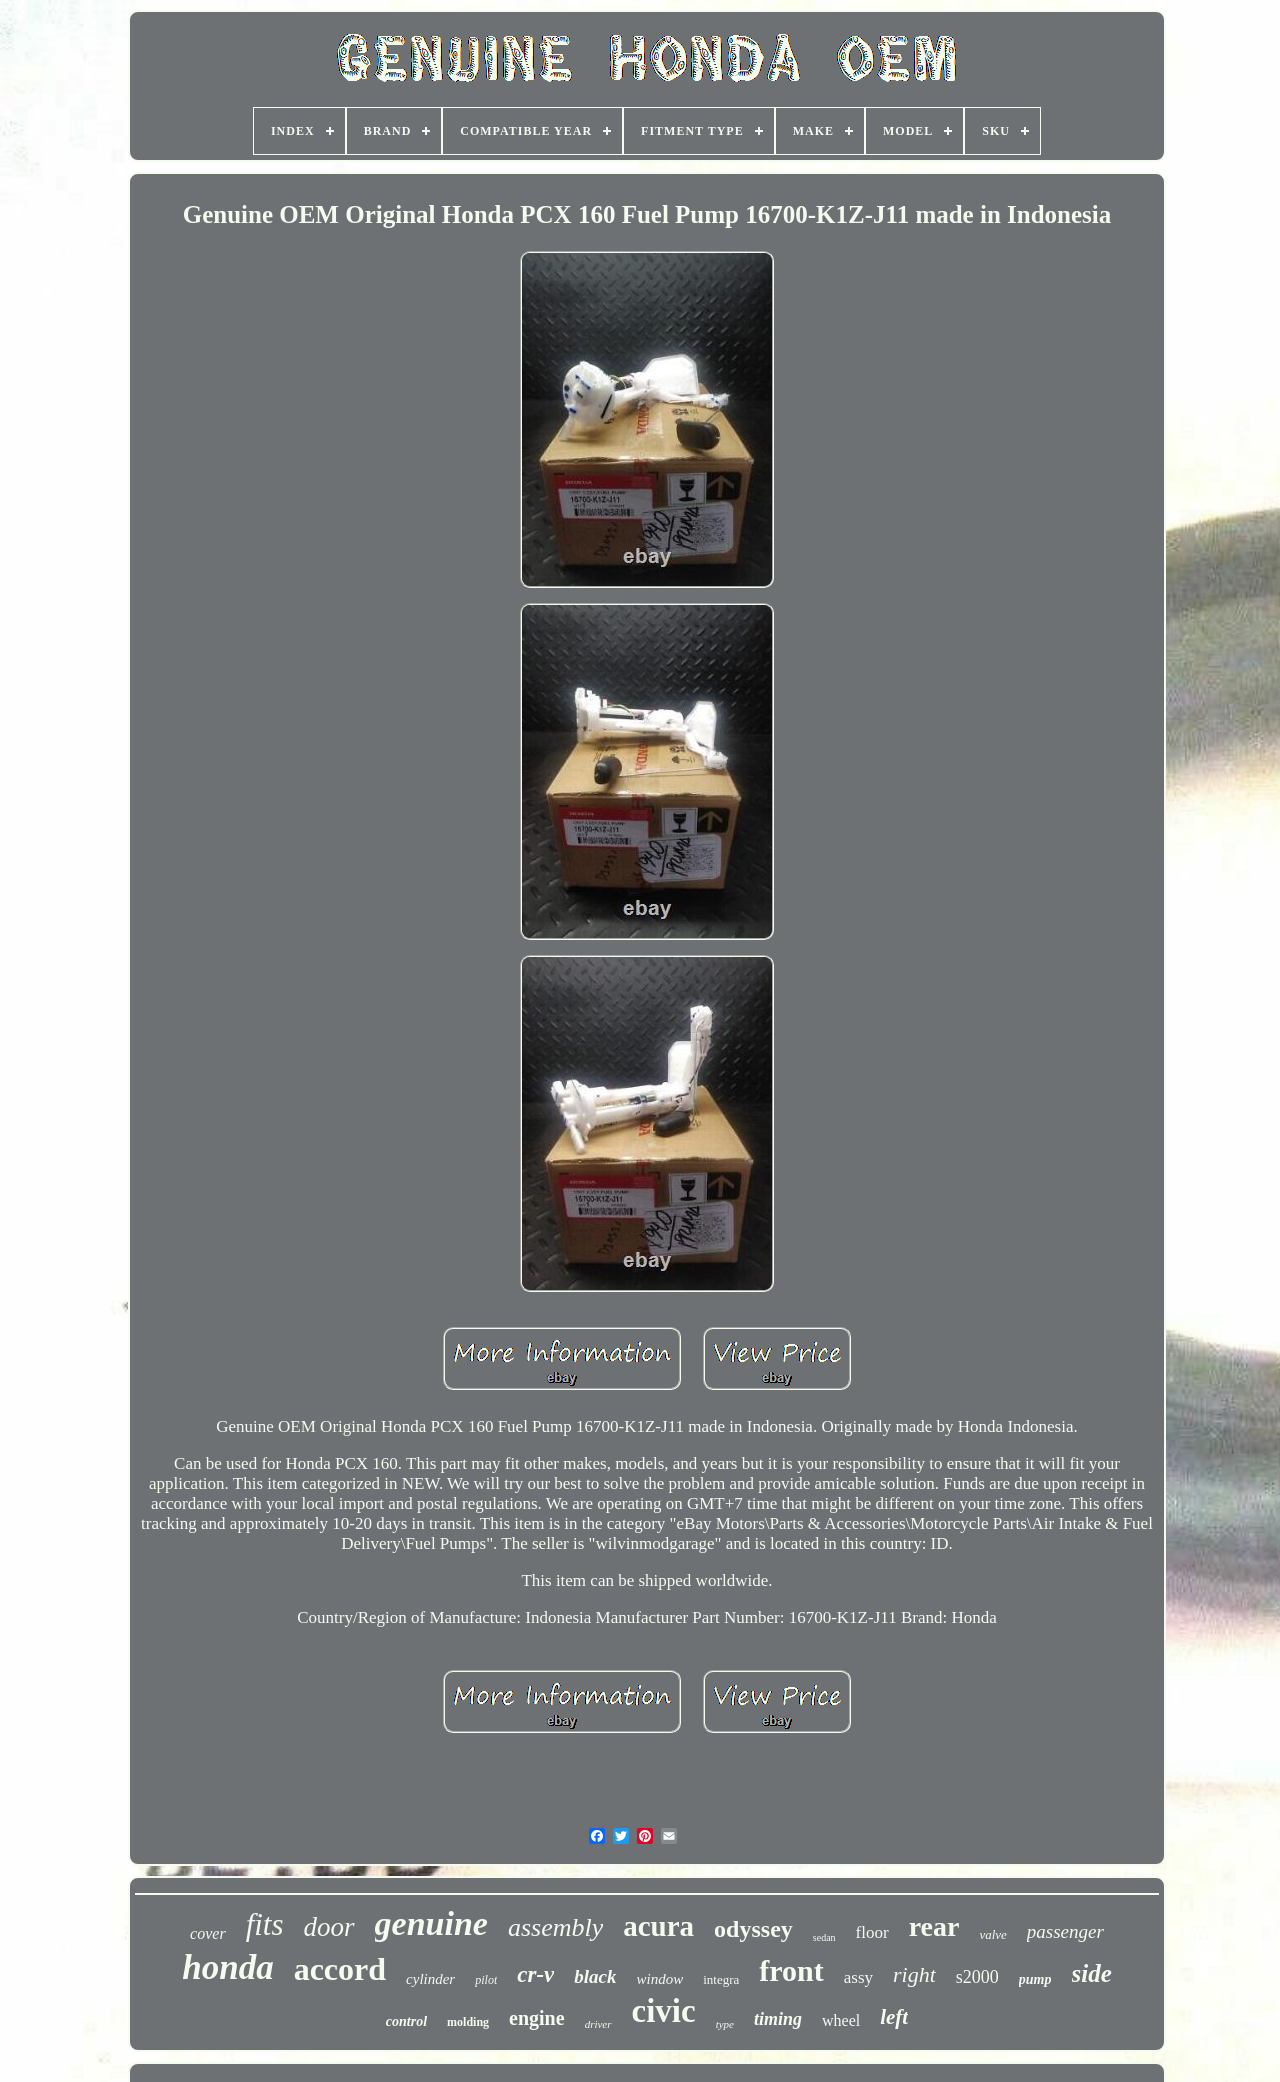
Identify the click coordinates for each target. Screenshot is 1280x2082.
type (725, 2024)
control (406, 2021)
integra (721, 1979)
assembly (555, 1927)
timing (778, 2019)
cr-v (535, 1974)
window (659, 1979)
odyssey (753, 1929)
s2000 (977, 1977)
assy (858, 1977)
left (894, 2017)
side (1092, 1973)
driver (598, 2024)
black (595, 1976)
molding (468, 2022)
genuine (431, 1923)
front (791, 1970)
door (329, 1927)
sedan (824, 1937)
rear (934, 1926)
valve (992, 1934)
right (914, 1974)
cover (208, 1933)
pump (1035, 1979)
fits (265, 1924)
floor (872, 1932)
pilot (486, 1980)
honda (227, 1967)
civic (664, 2011)
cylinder (430, 1979)
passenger (1065, 1931)
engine (537, 2018)
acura (658, 1926)
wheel (841, 2020)
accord (340, 1969)
